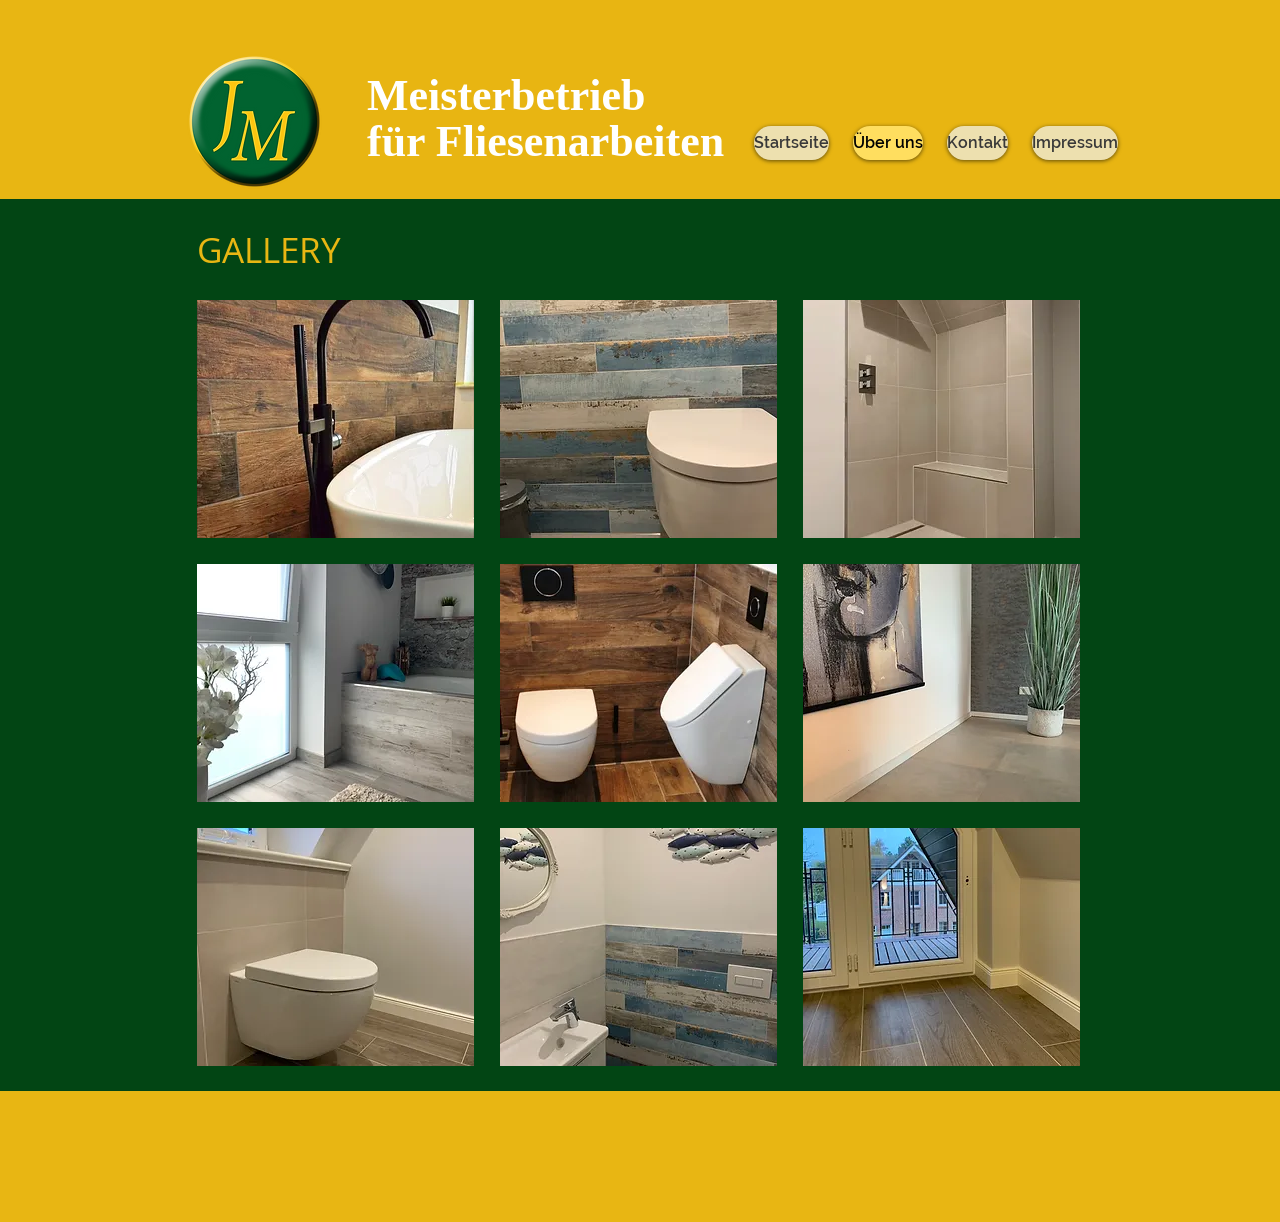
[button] (335, 419)
